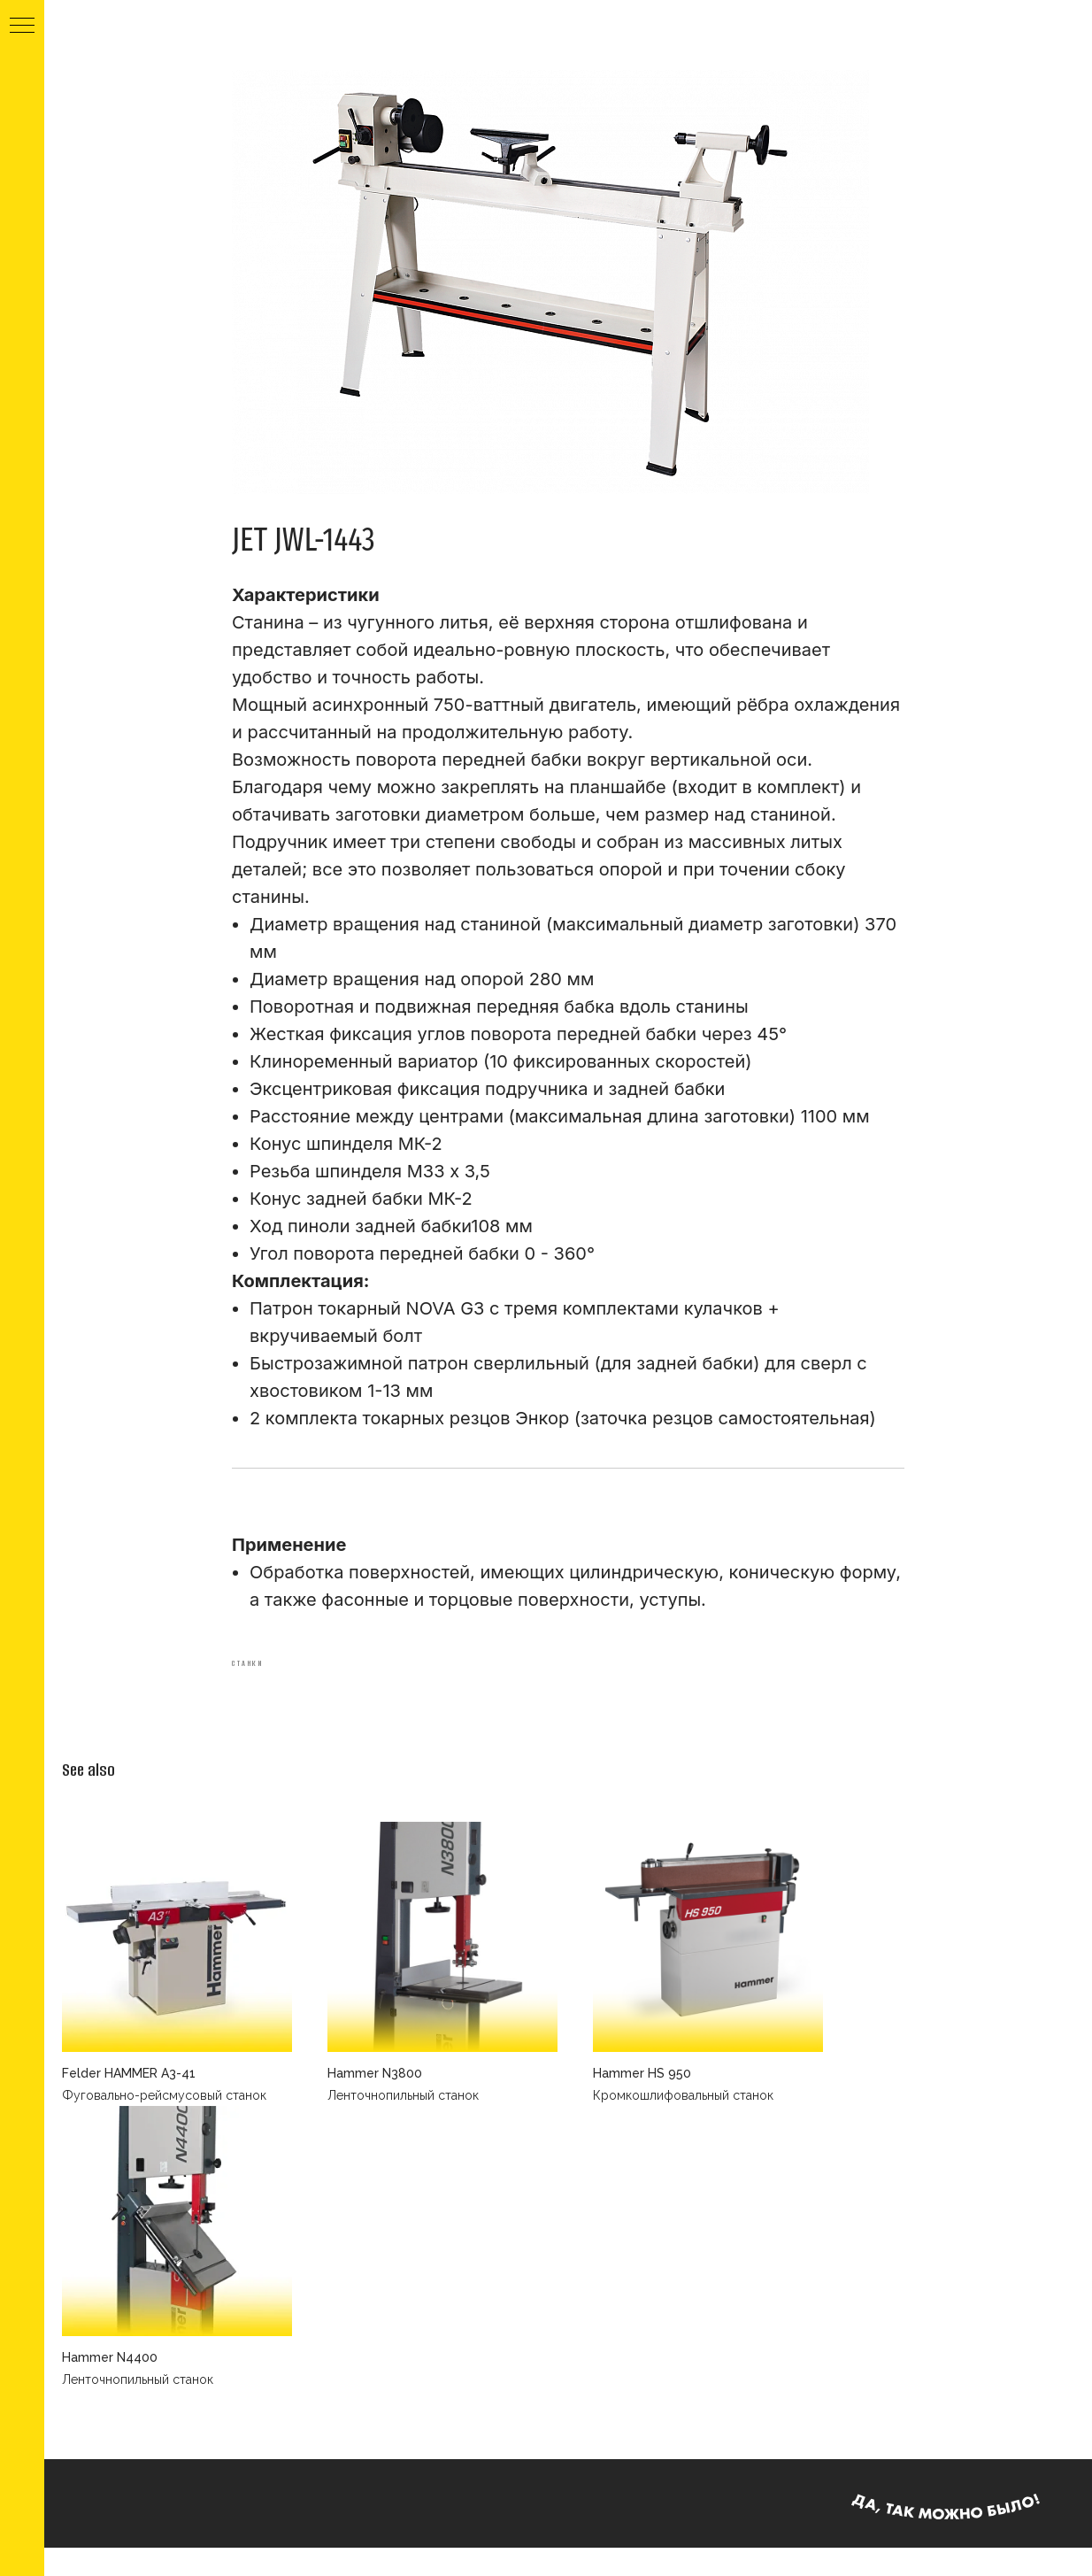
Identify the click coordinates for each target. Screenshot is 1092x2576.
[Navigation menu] (22, 26)
